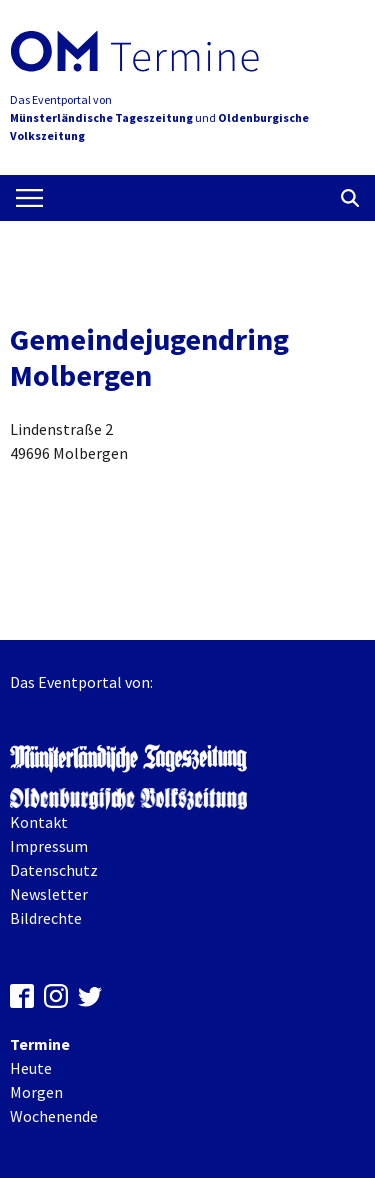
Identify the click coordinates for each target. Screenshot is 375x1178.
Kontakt (39, 822)
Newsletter (49, 894)
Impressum (49, 846)
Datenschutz (54, 870)
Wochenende (54, 1116)
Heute (31, 1068)
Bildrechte (46, 918)
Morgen (36, 1092)
